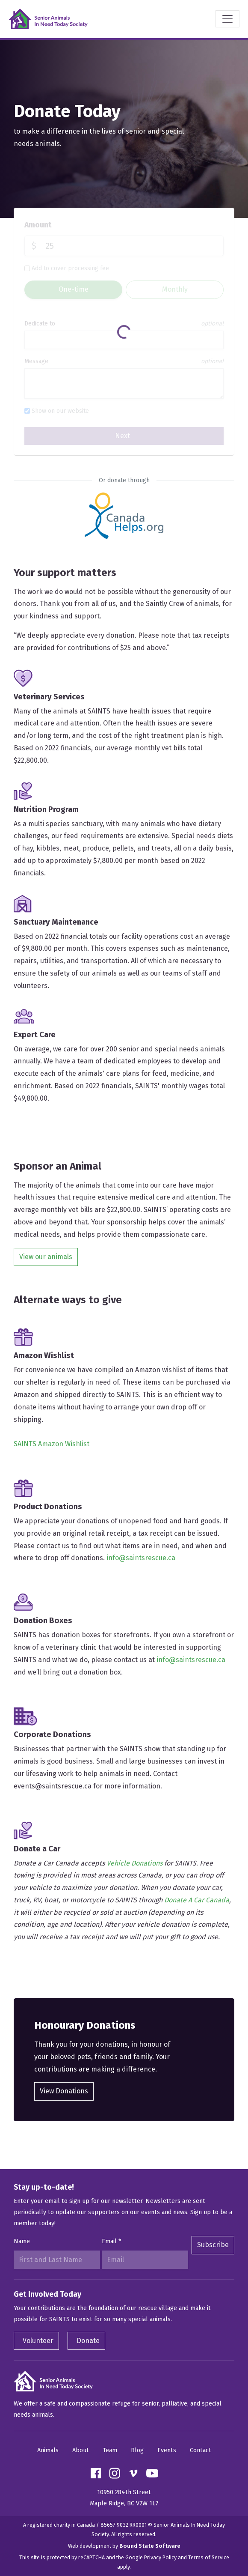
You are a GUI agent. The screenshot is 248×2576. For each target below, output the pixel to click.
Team (110, 2450)
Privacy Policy (160, 2557)
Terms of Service (208, 2557)
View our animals (45, 1257)
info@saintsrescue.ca (140, 1558)
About (80, 2450)
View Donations (64, 2091)
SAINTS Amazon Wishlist (51, 1444)
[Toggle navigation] (227, 18)
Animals (48, 2450)
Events (166, 2450)
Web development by (124, 2546)
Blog (137, 2450)
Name (22, 2241)
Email (111, 2241)
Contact (200, 2450)
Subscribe (213, 2245)
